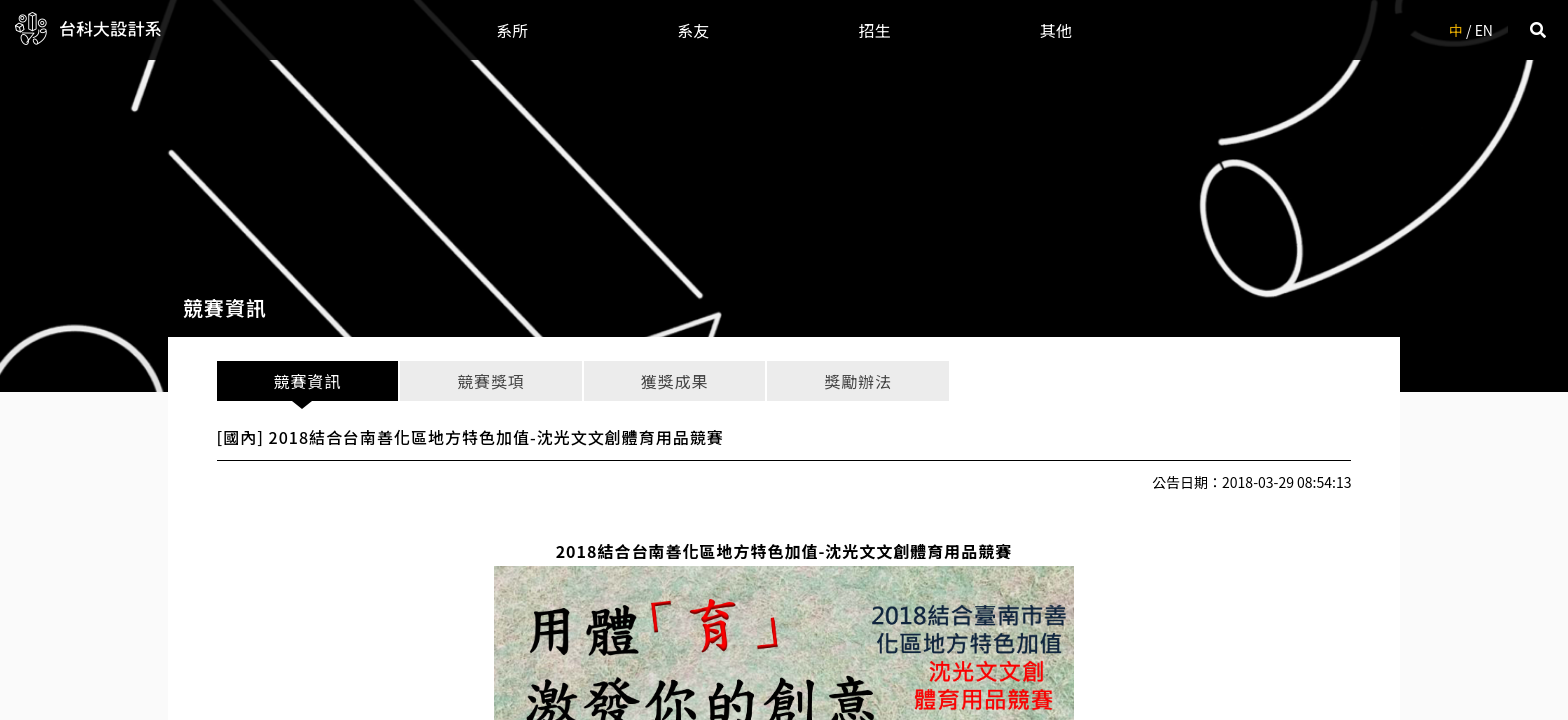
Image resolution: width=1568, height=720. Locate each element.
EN (1484, 30)
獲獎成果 (674, 381)
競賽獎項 (490, 381)
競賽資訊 (307, 381)
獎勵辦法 (857, 381)
